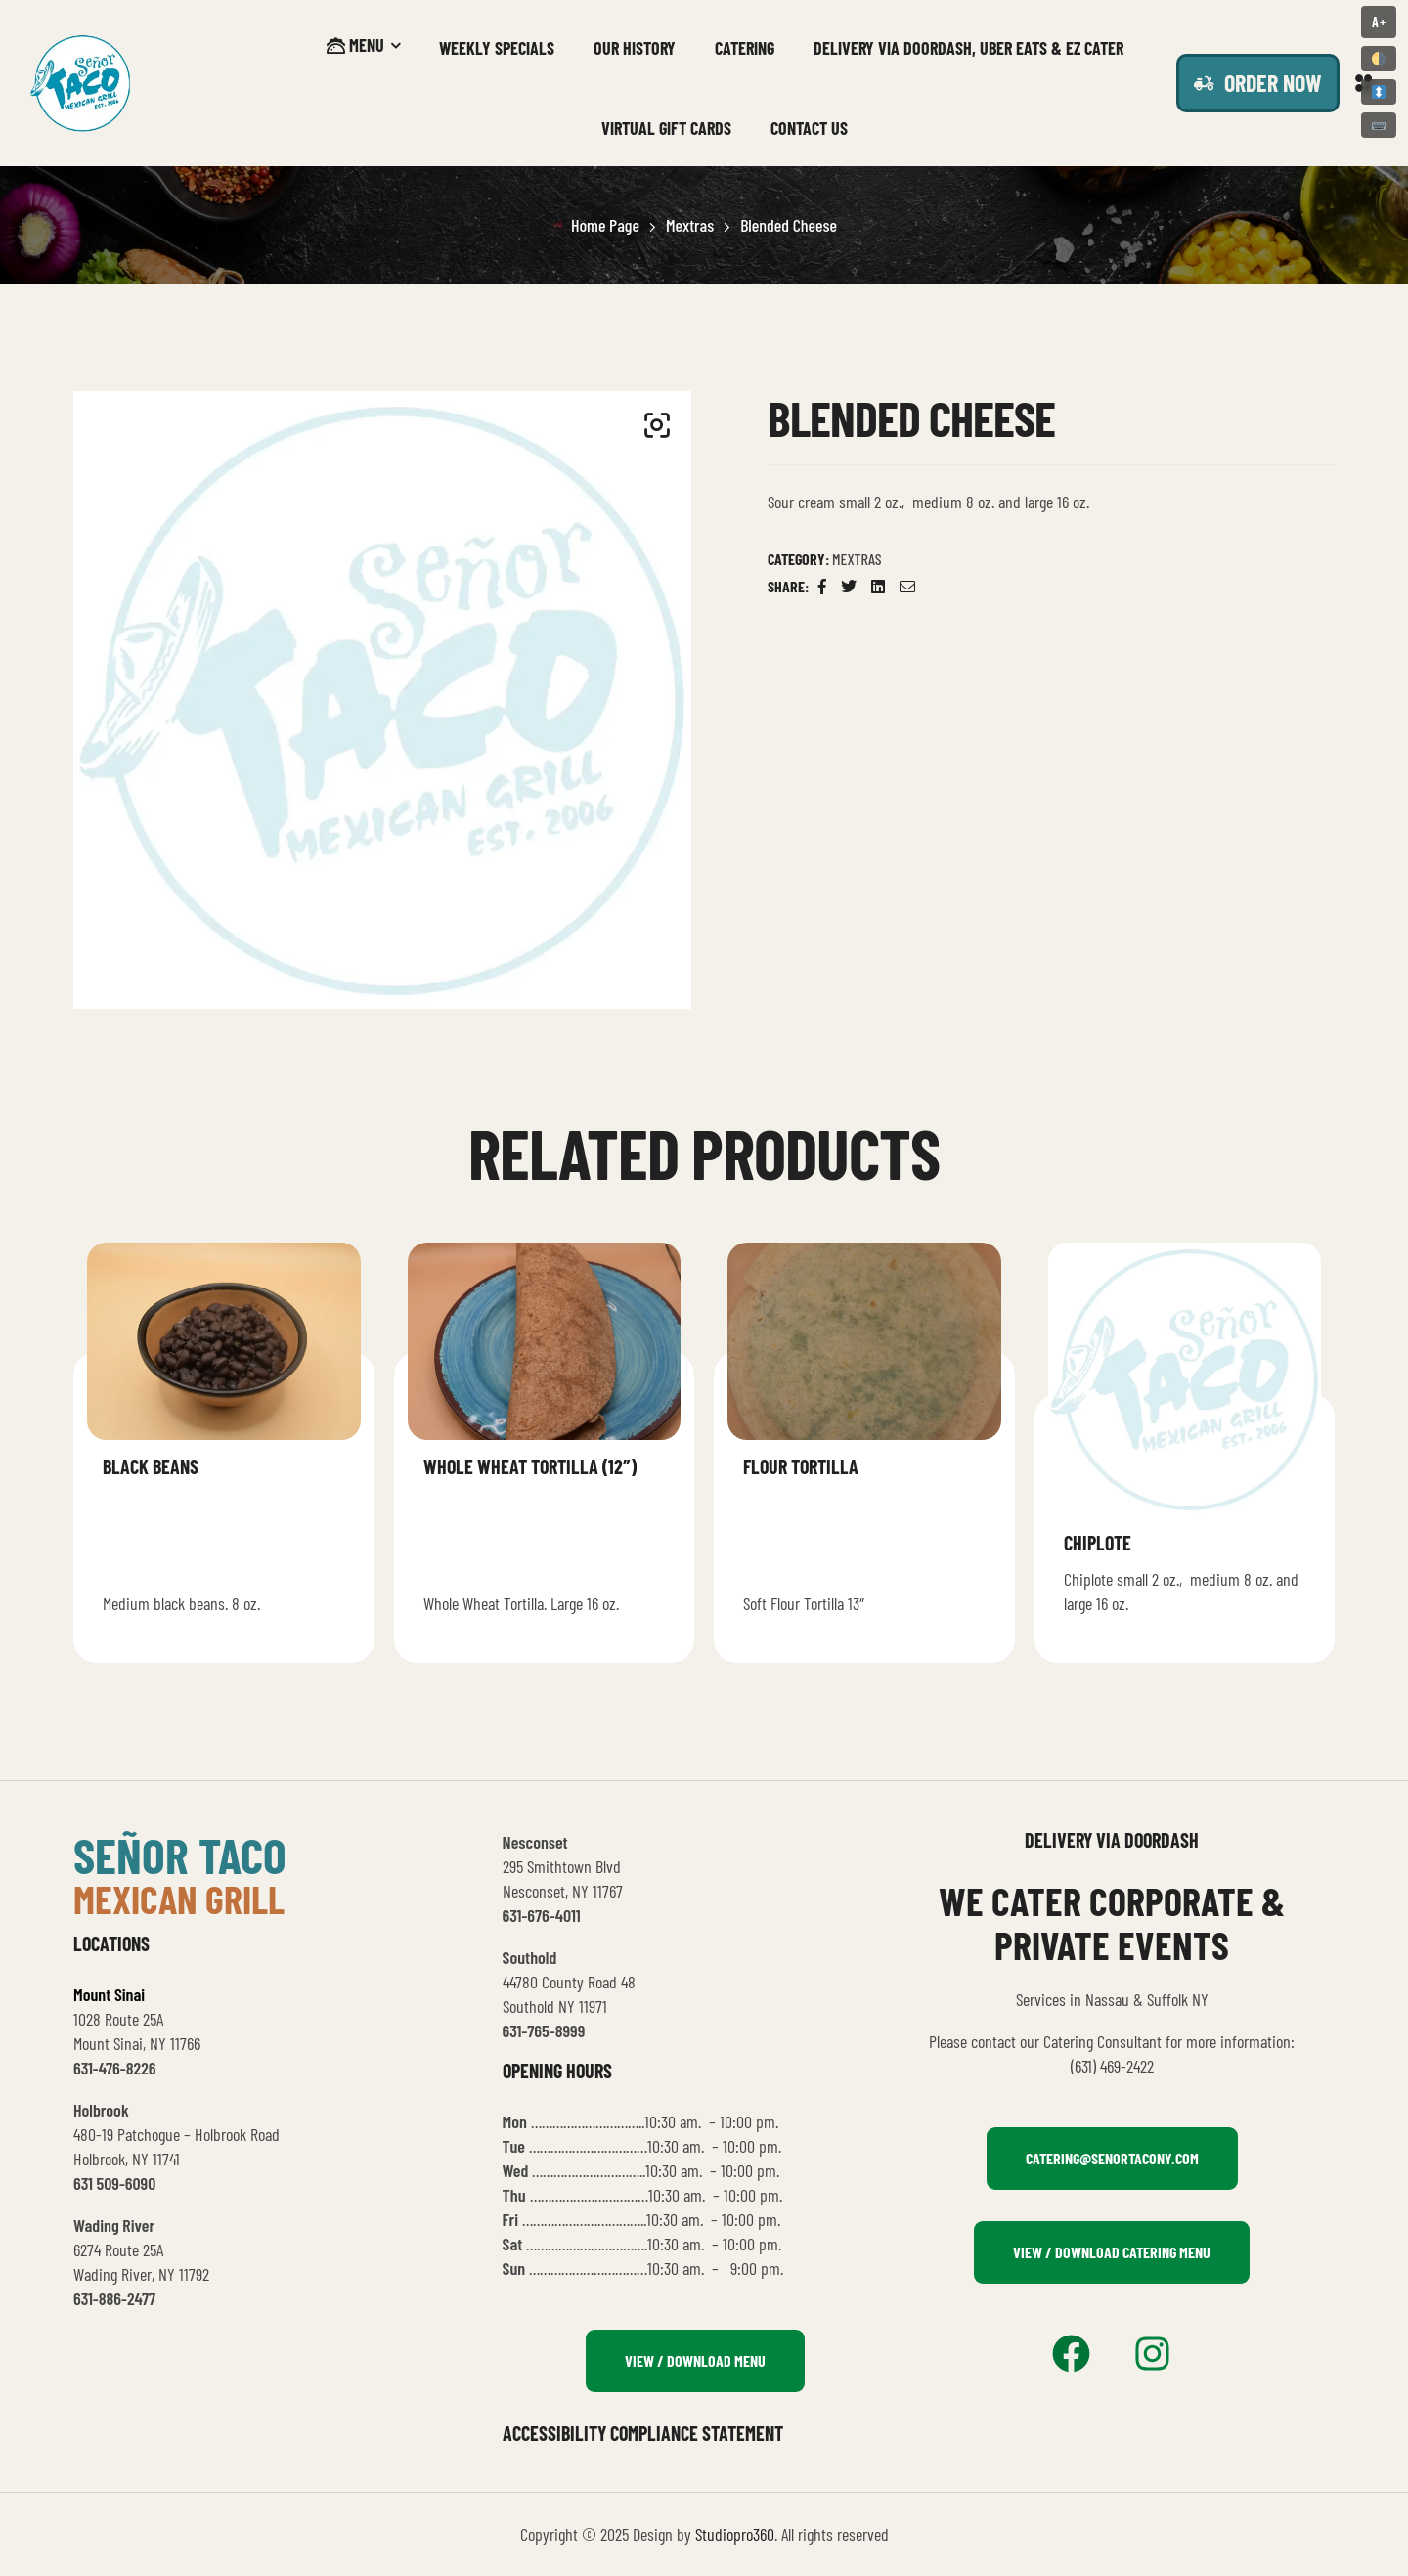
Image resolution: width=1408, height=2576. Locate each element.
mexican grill (179, 1898)
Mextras (690, 225)
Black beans (150, 1466)
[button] (657, 425)
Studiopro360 (734, 2534)
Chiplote (1097, 1542)
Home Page (605, 225)
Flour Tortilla (800, 1466)
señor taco (179, 1854)
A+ (1379, 22)
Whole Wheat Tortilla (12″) (530, 1466)
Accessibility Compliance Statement (643, 2433)
